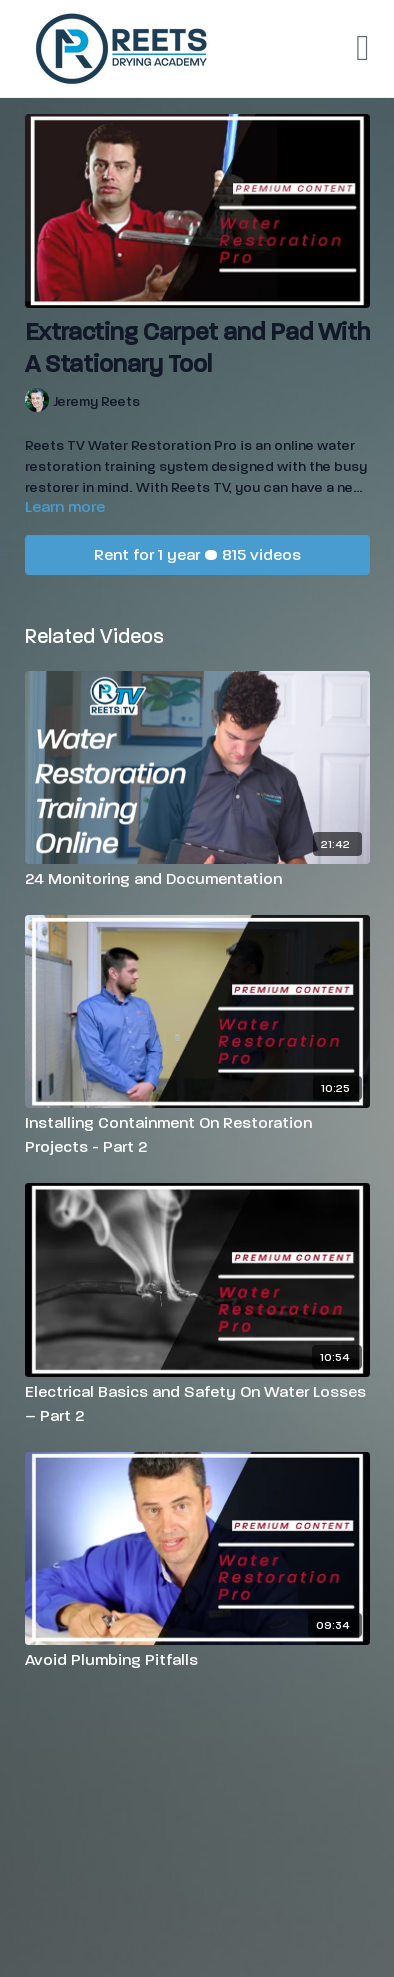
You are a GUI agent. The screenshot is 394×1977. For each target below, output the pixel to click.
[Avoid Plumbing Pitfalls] (197, 1660)
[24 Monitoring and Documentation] (197, 879)
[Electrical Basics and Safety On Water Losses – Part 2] (197, 1404)
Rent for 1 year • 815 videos (197, 554)
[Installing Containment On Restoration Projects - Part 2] (197, 1135)
